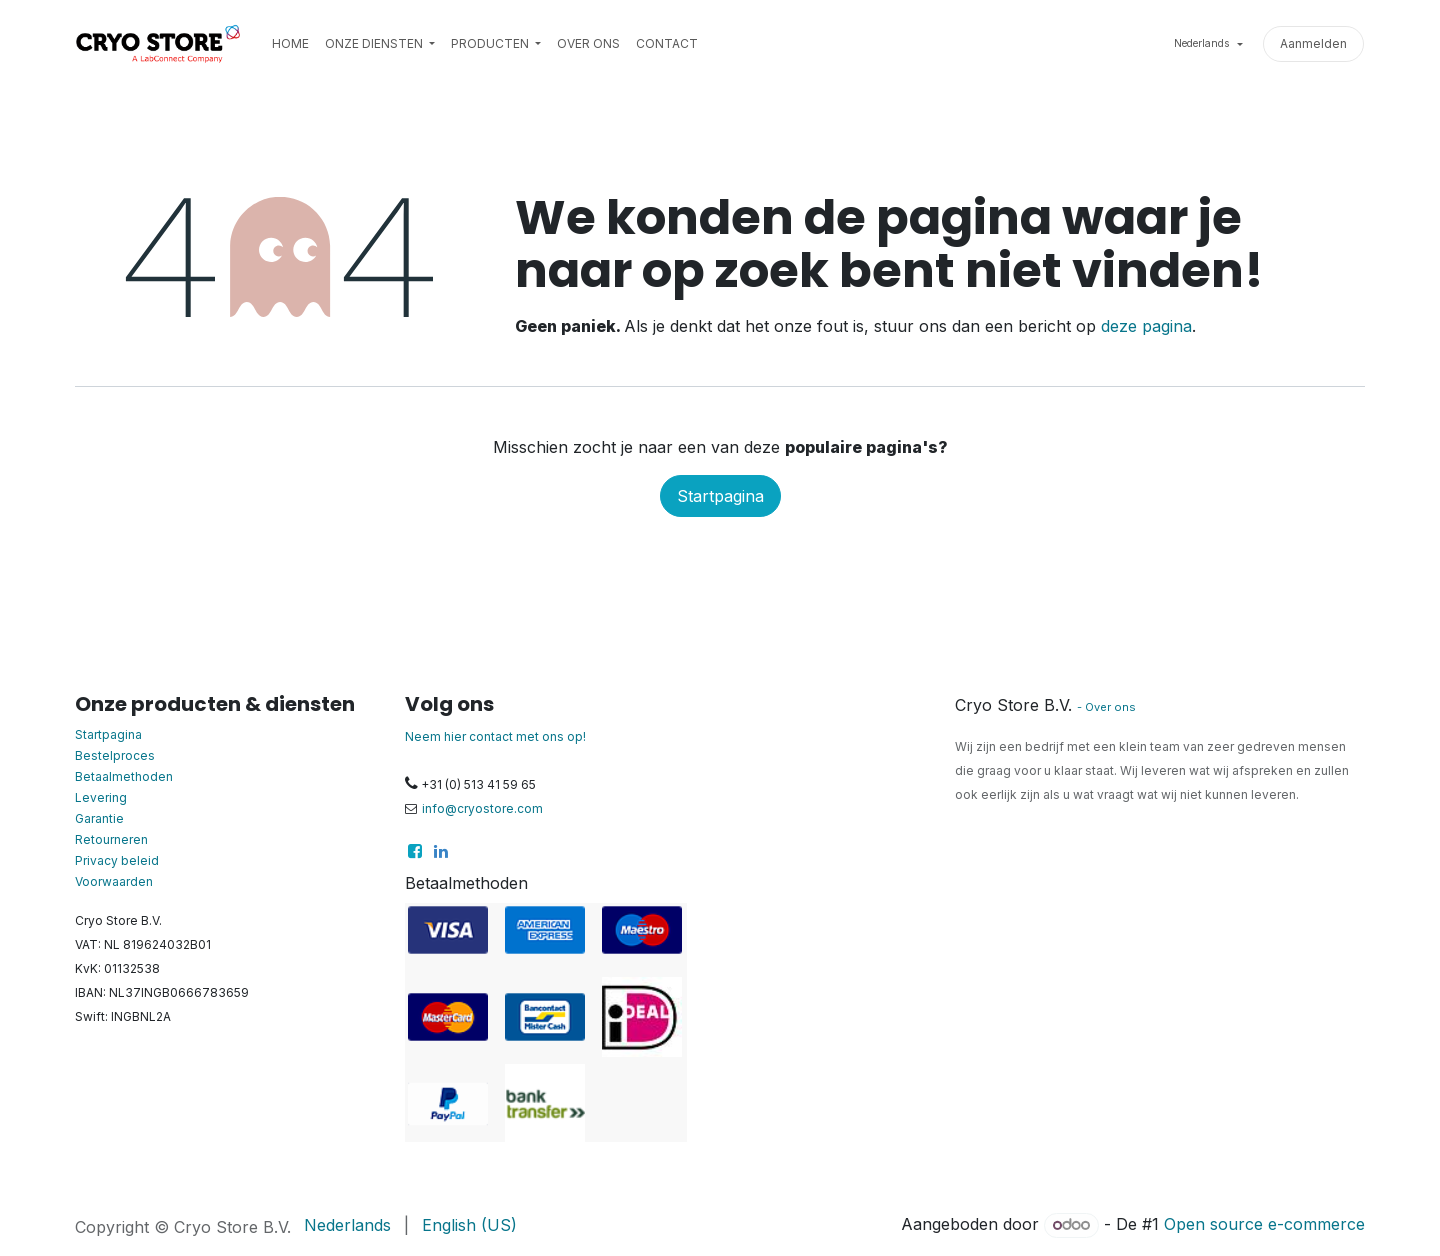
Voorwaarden (114, 881)
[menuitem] (290, 44)
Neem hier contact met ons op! (495, 736)
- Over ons (1106, 707)
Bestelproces (115, 755)
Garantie (99, 818)
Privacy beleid (117, 860)
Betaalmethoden (124, 776)
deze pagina (1146, 326)
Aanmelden (1313, 43)
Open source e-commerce (1264, 1224)
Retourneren (111, 839)
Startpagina (720, 496)
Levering (101, 797)
